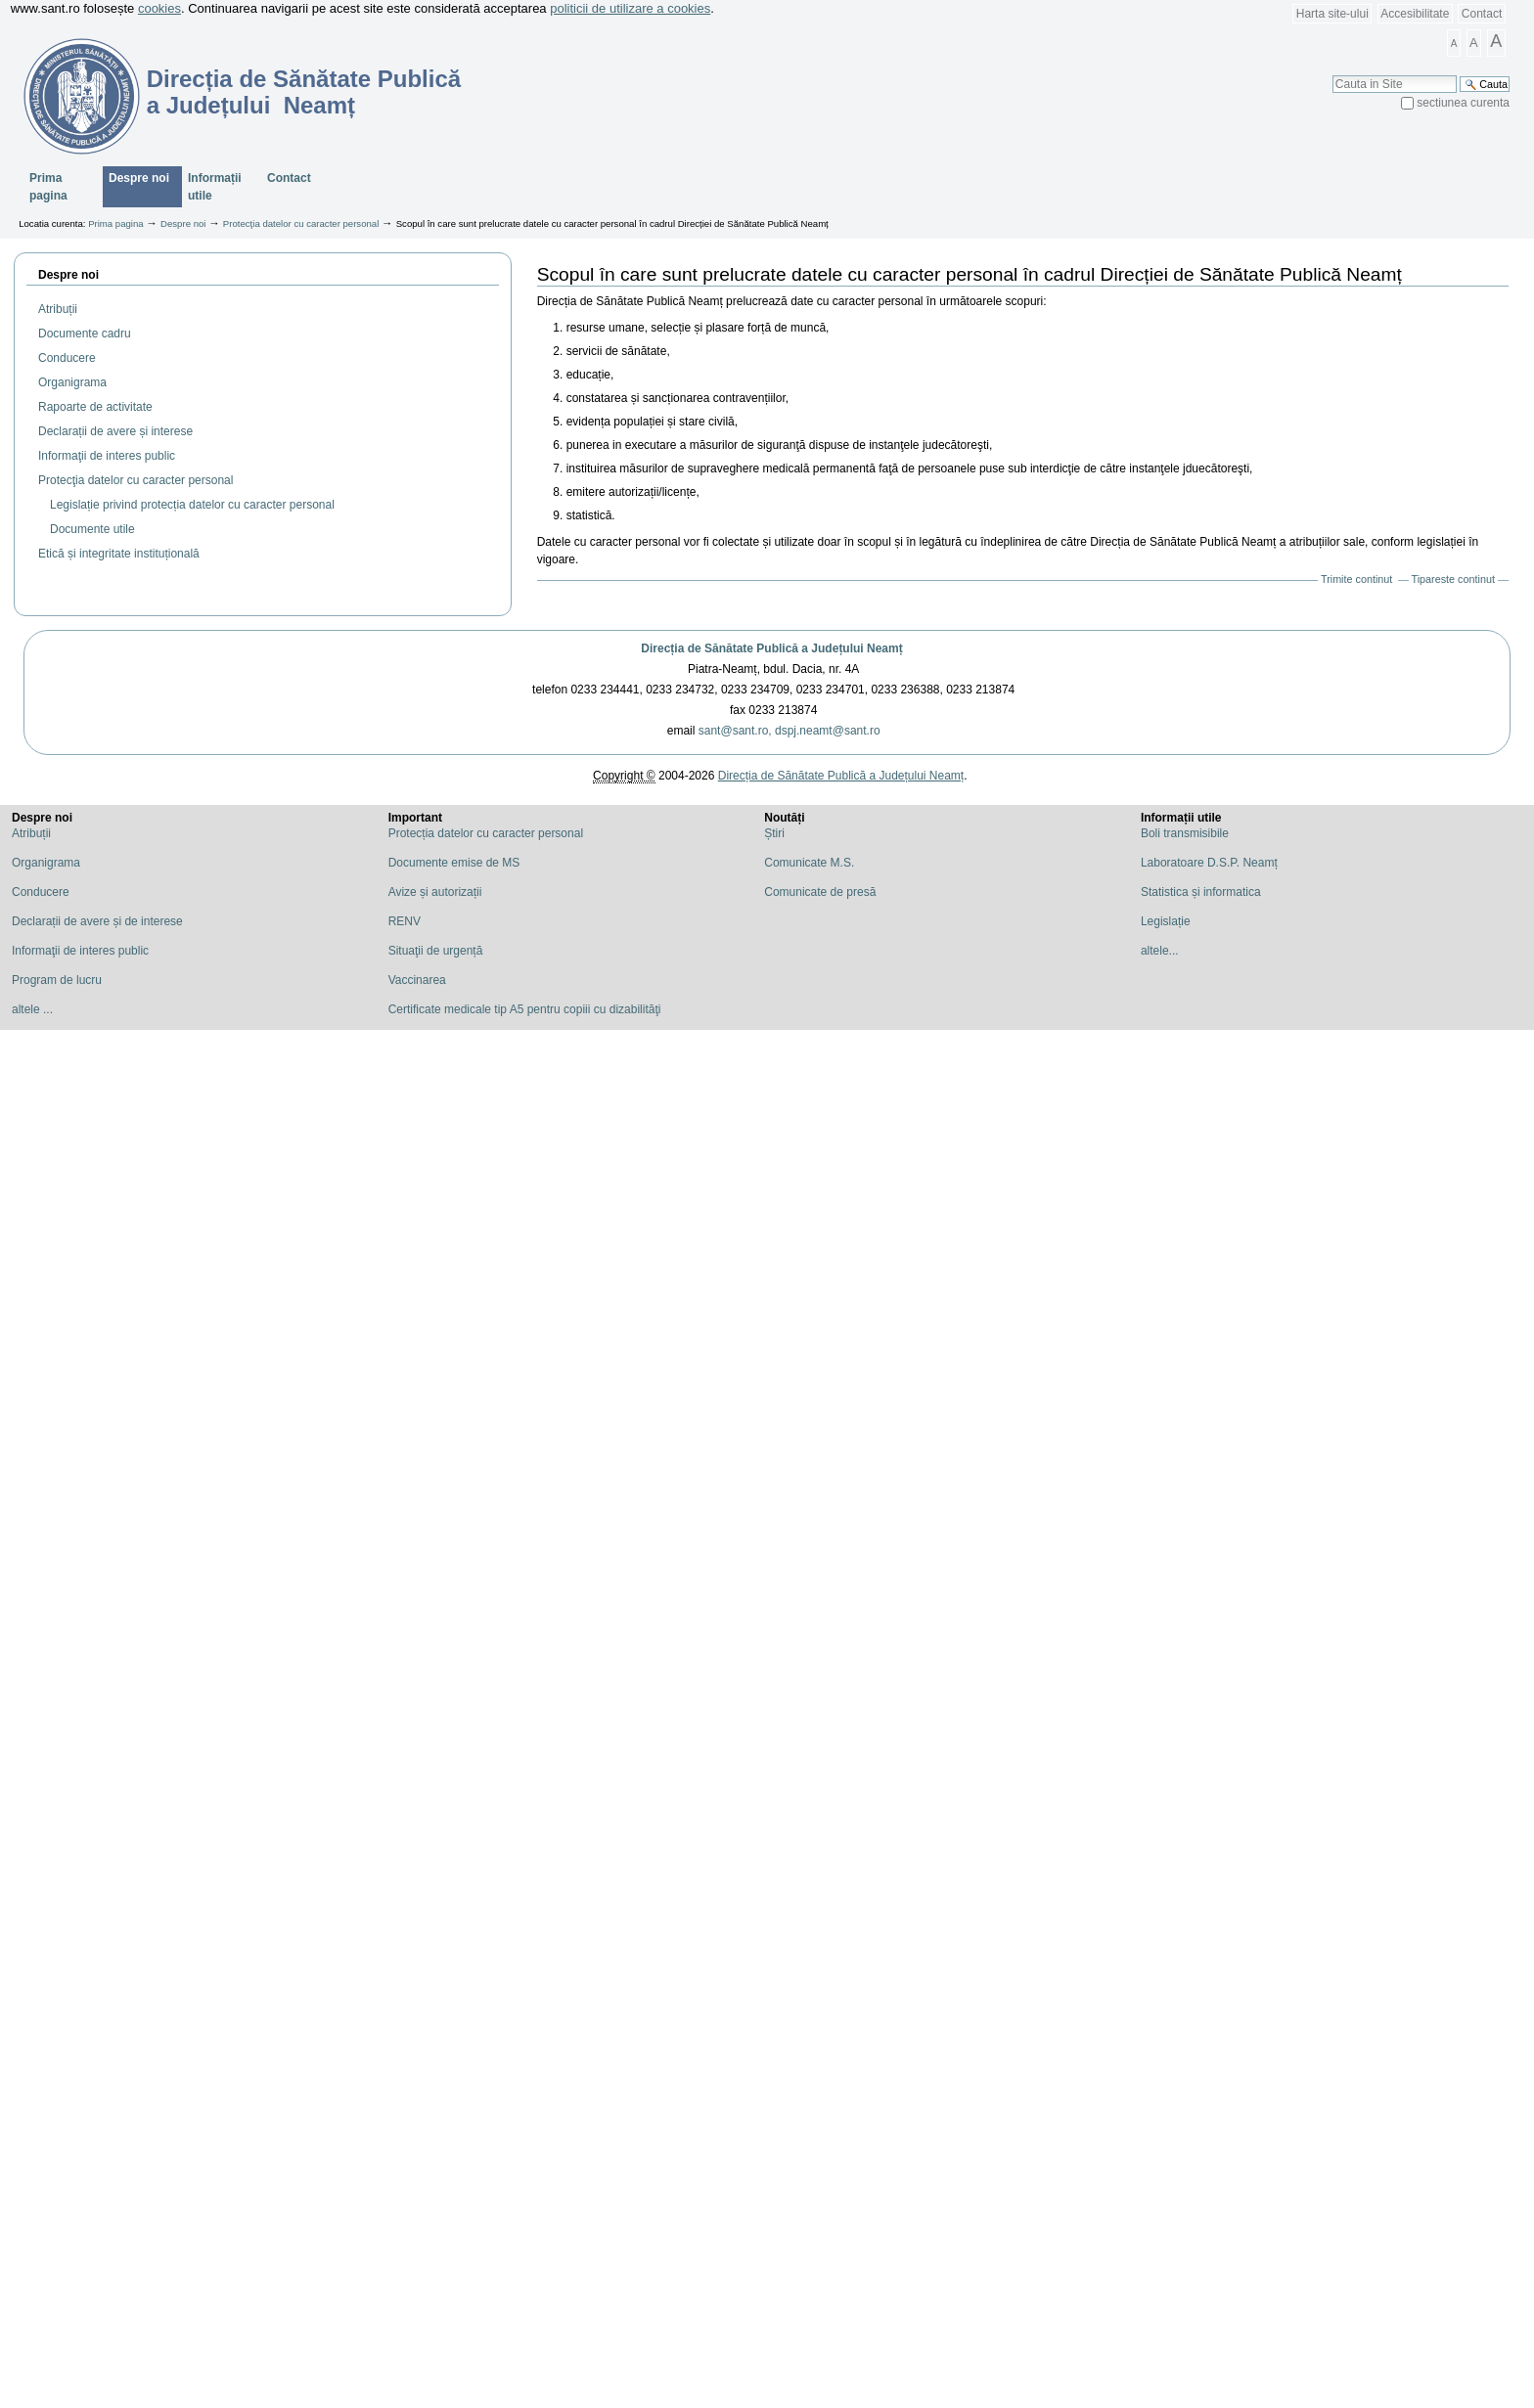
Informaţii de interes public (80, 951)
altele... (1160, 951)
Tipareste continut (1453, 579)
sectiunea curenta (1463, 103)
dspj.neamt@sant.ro (827, 730)
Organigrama (46, 863)
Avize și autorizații (435, 892)
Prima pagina (48, 186)
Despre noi (139, 178)
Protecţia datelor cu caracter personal (301, 223)
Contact (1482, 14)
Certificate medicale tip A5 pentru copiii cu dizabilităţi (524, 1009)
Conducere (40, 892)
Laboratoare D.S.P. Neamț (1209, 863)
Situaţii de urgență (435, 951)
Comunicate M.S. (809, 863)
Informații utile (215, 186)
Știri (774, 833)
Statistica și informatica (1201, 892)
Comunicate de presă (820, 892)
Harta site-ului (1332, 14)
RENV (404, 921)
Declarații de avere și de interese (97, 921)
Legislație (1166, 921)
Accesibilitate (1414, 14)
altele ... (32, 1009)
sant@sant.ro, (735, 730)
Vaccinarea (417, 980)
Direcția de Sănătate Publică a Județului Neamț (771, 648)
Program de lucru (57, 980)
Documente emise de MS (454, 863)
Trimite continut (1356, 579)
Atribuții (31, 833)
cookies (159, 8)
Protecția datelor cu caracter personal (485, 833)
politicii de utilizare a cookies (630, 8)
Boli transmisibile (1185, 833)
